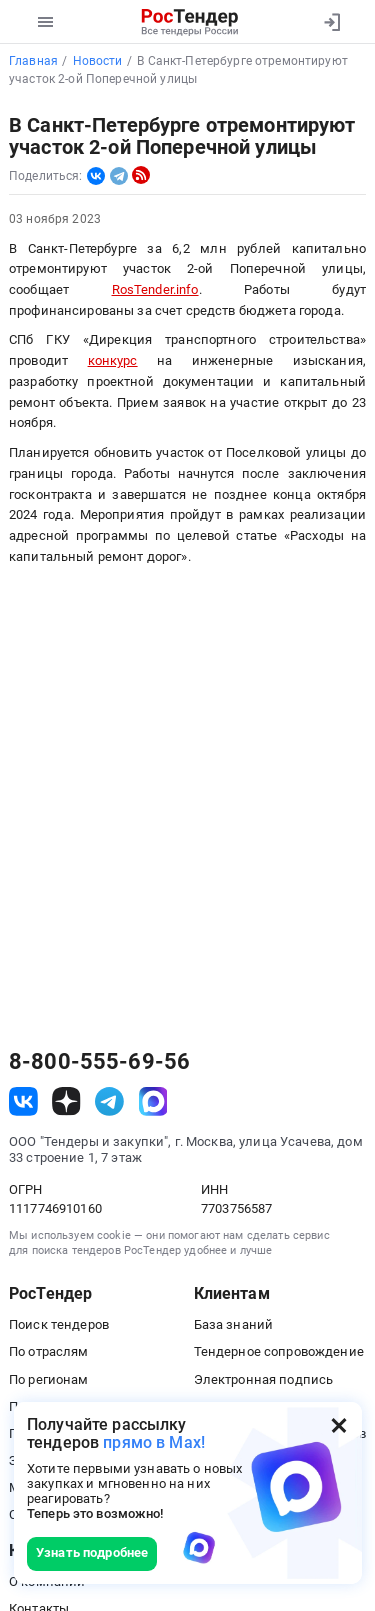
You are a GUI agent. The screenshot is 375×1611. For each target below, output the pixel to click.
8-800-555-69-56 (99, 1062)
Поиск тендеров (59, 1324)
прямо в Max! (154, 1442)
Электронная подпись (264, 1379)
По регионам (49, 1379)
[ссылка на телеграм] (109, 1101)
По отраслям (49, 1351)
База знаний (234, 1324)
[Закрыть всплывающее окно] (339, 1425)
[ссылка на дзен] (66, 1101)
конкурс (113, 360)
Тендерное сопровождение (279, 1351)
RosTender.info (155, 289)
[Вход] (331, 22)
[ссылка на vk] (23, 1101)
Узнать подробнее (92, 1552)
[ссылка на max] (153, 1101)
